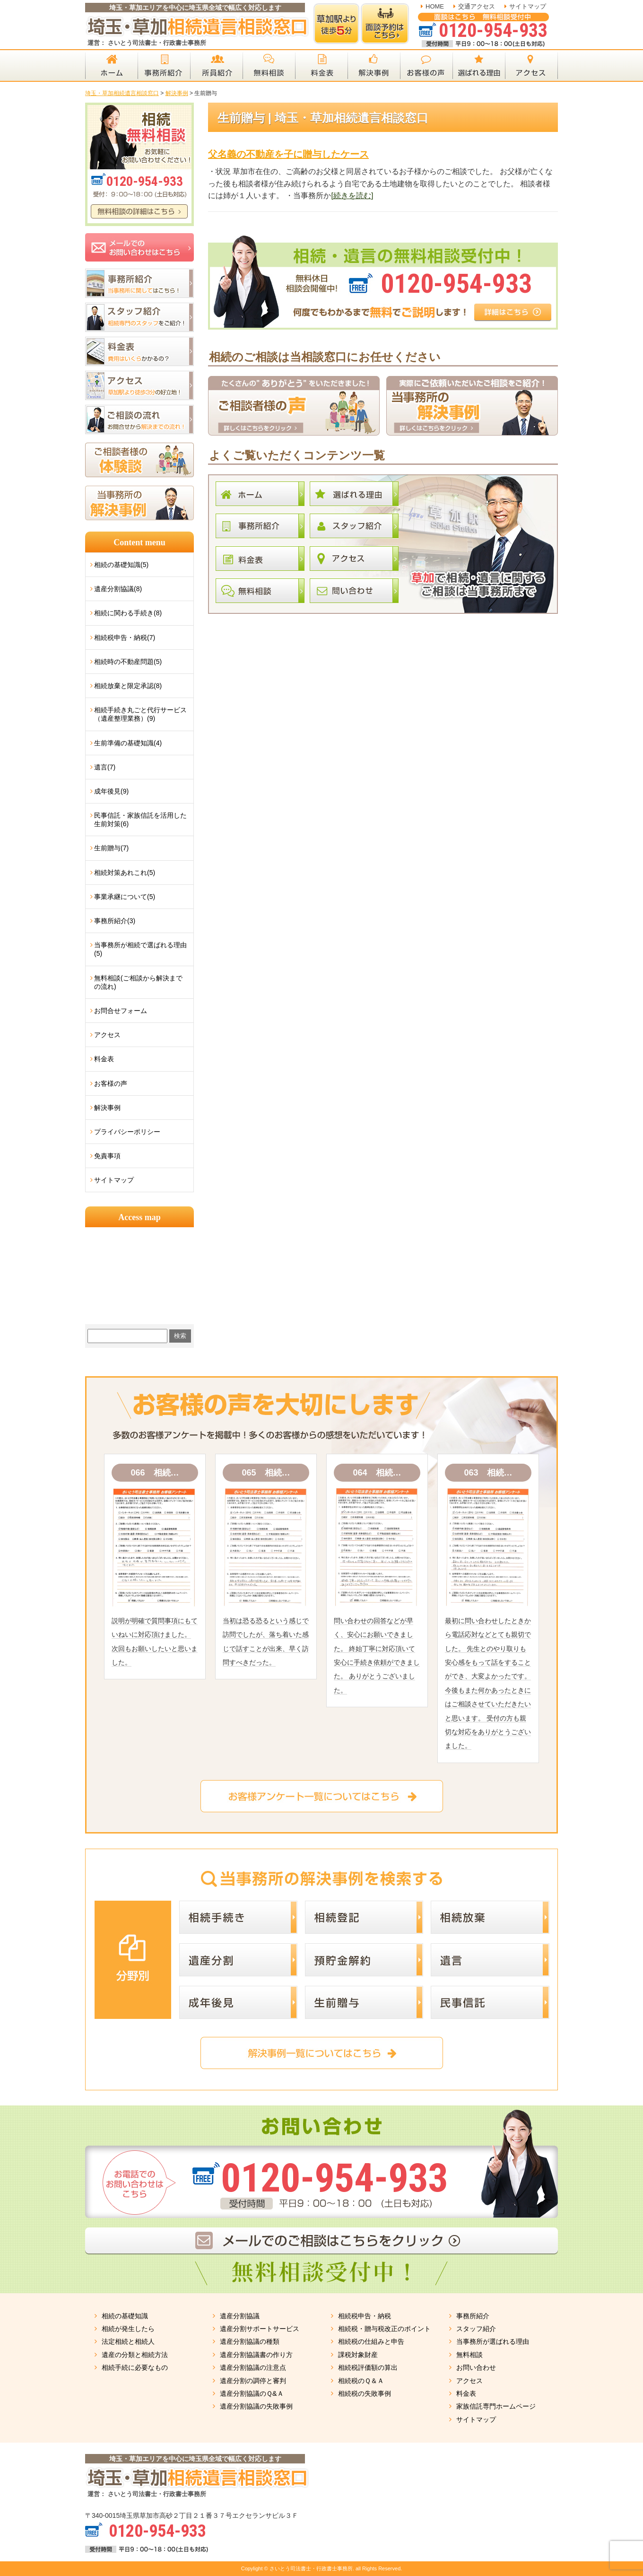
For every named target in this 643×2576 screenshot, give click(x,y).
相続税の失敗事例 (364, 2393)
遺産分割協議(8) (118, 589)
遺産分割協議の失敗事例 (256, 2406)
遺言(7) (104, 767)
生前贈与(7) (111, 848)
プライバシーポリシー (127, 1131)
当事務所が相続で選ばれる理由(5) (140, 949)
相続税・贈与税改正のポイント (384, 2328)
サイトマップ (527, 6)
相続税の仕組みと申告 (371, 2341)
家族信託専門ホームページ (496, 2406)
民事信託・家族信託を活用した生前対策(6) (140, 820)
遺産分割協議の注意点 (253, 2367)
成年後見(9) (111, 791)
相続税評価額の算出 (368, 2367)
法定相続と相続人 (128, 2341)
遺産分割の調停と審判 (253, 2380)
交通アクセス (476, 6)
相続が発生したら (128, 2328)
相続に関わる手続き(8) (128, 613)
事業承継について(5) (124, 896)
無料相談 (469, 2354)
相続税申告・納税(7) (124, 637)
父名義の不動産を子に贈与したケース (288, 154)
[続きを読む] (352, 196)
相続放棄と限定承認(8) (128, 686)
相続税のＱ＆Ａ (361, 2380)
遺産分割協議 (240, 2316)
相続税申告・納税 (364, 2316)
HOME (435, 6)
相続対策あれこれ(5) (124, 872)
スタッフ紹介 (476, 2328)
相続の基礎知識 (125, 2316)
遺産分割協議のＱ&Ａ (252, 2393)
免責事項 (107, 1156)
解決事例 (107, 1107)
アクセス (107, 1035)
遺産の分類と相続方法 (135, 2354)
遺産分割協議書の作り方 (256, 2354)
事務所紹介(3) (114, 921)
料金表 (104, 1059)
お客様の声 (110, 1083)
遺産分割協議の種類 (249, 2341)
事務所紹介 (472, 2316)
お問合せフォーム (120, 1010)
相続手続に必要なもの (135, 2367)
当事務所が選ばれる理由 (492, 2341)
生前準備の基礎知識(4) (128, 743)
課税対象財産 (358, 2354)
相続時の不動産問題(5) (128, 661)
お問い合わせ (476, 2367)
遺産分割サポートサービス (259, 2328)
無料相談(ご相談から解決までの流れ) (138, 982)
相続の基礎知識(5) (121, 564)
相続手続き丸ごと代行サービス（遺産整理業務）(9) (140, 714)
